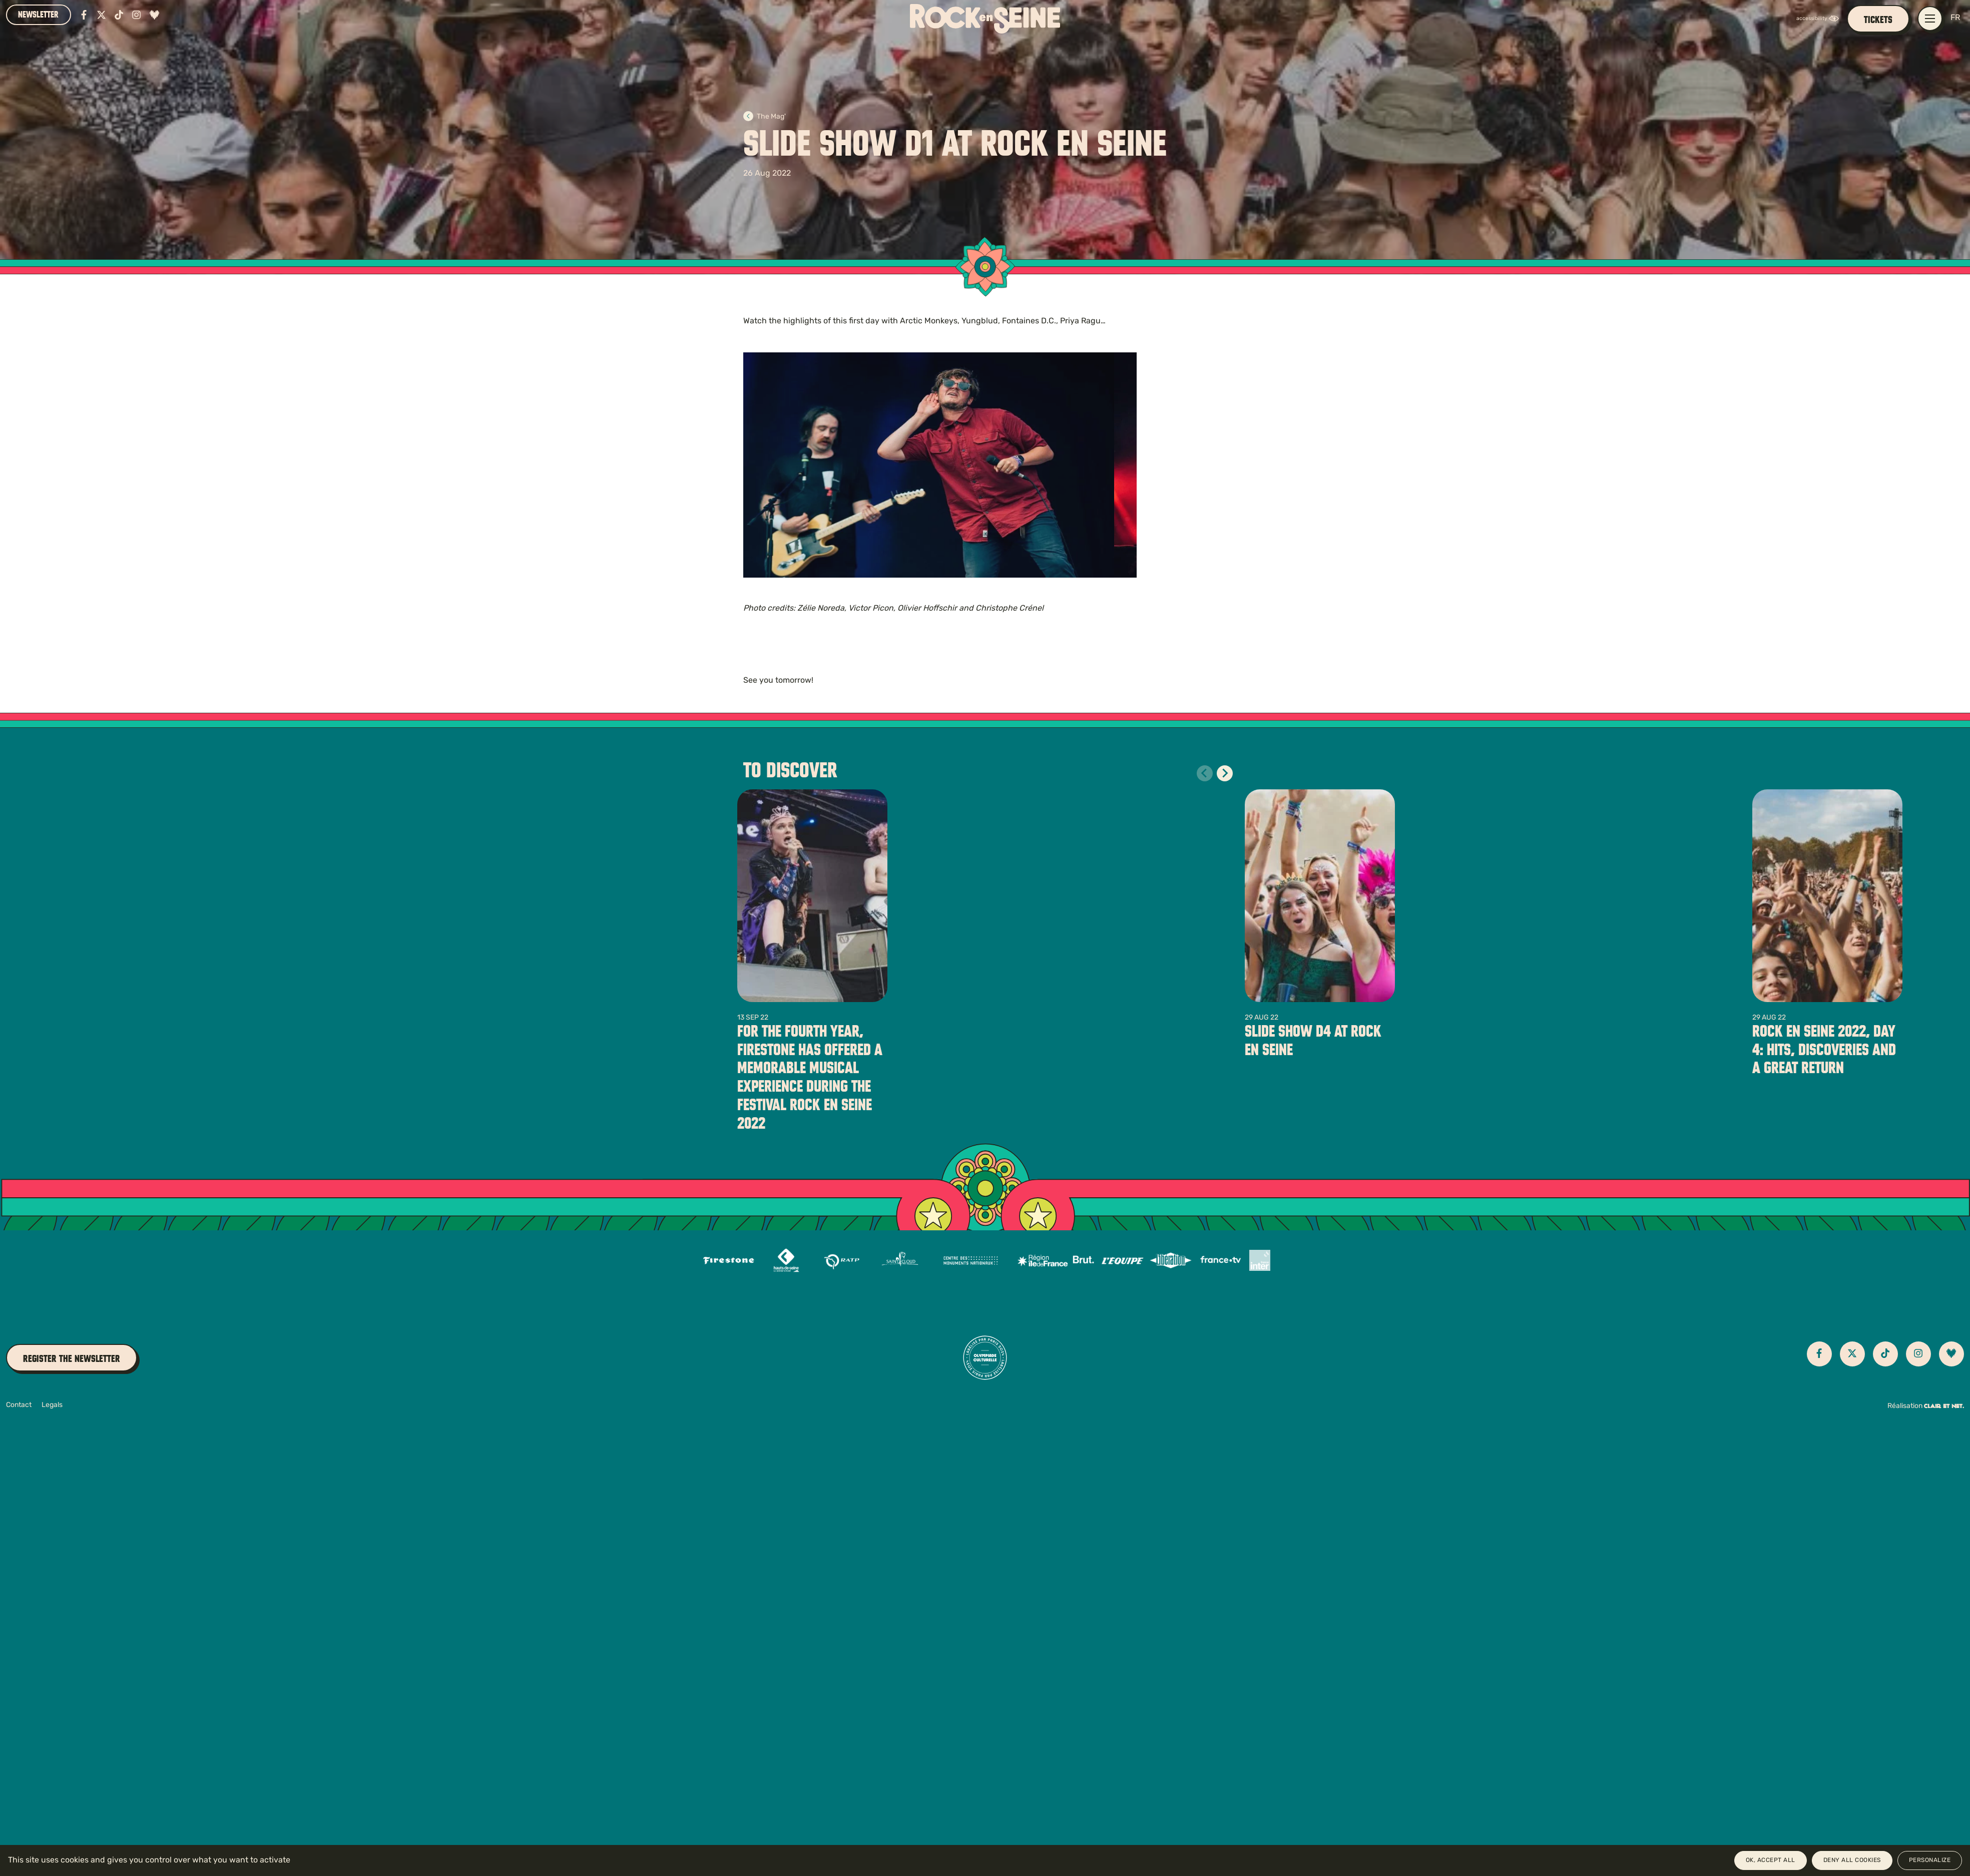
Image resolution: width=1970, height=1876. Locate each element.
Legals (52, 1405)
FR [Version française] (1955, 18)
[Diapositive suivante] (1225, 773)
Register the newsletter (71, 1358)
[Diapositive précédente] (1205, 773)
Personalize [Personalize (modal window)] (1930, 1860)
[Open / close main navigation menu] (1929, 18)
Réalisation (1925, 1406)
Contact (19, 1405)
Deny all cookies (1852, 1860)
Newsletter (38, 15)
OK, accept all (1770, 1860)
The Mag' (764, 116)
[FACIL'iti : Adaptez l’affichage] (1820, 18)
